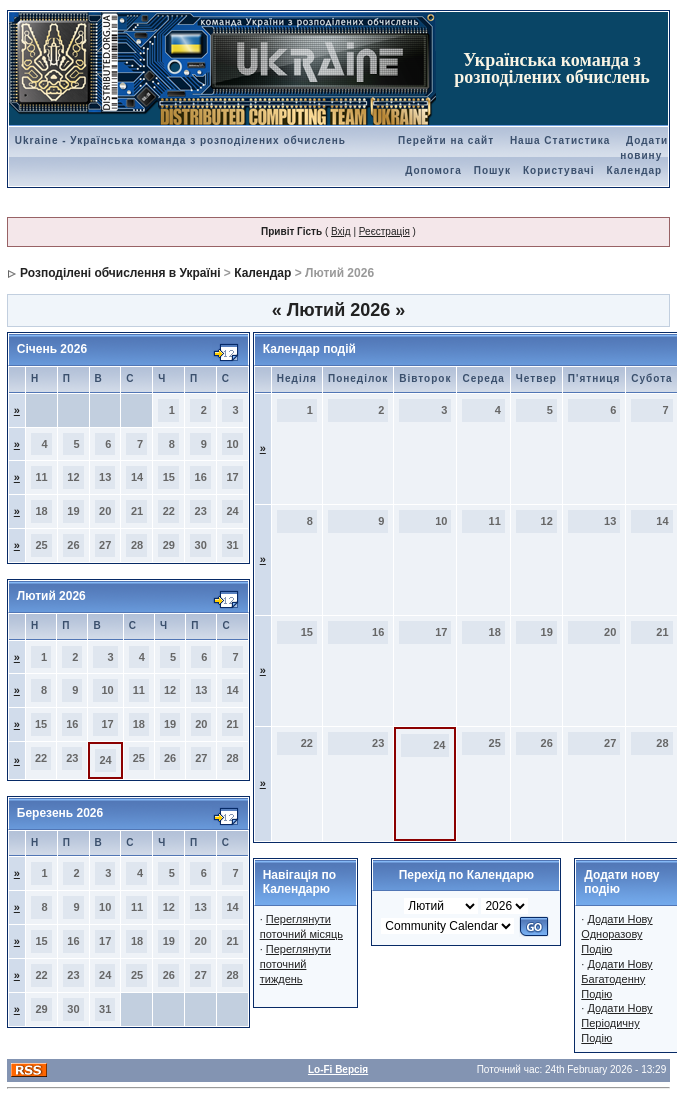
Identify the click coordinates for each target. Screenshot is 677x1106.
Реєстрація (384, 231)
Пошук (492, 170)
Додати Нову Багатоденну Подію (616, 979)
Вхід (341, 231)
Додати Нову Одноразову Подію (616, 934)
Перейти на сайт (446, 140)
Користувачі (559, 170)
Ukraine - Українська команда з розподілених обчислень (180, 140)
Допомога (433, 170)
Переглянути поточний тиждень (295, 964)
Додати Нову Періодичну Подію (616, 1023)
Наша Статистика (560, 140)
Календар (635, 170)
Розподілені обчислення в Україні (120, 273)
